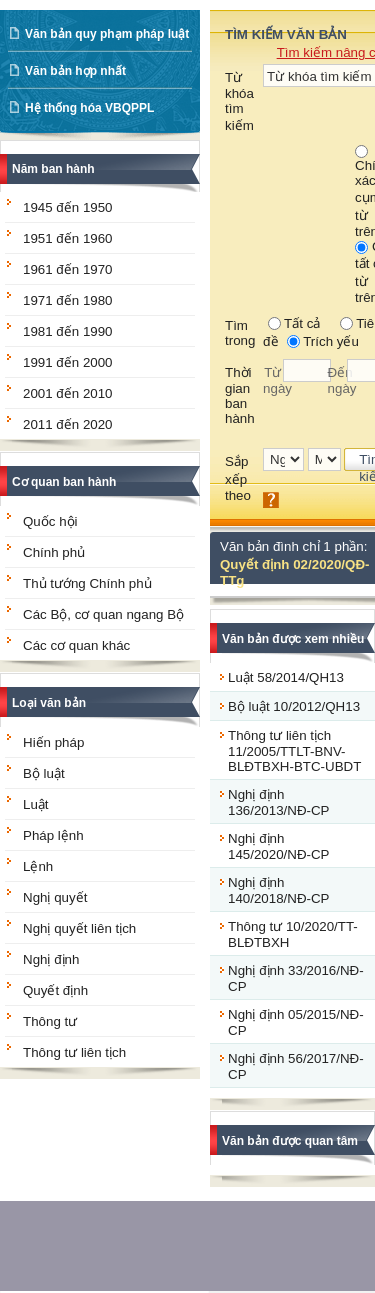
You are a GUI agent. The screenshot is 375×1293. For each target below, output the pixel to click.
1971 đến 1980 (68, 300)
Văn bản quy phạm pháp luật (107, 34)
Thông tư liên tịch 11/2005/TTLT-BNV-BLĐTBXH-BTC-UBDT (294, 751)
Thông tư (50, 1021)
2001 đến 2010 (68, 393)
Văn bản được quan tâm (290, 1141)
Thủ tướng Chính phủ (87, 583)
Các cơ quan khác (76, 645)
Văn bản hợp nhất (75, 71)
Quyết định (55, 990)
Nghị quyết (55, 897)
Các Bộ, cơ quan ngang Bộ (103, 614)
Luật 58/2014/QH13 (286, 677)
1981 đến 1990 (68, 331)
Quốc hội (50, 521)
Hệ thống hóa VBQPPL (89, 108)
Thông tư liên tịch (74, 1052)
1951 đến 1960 (68, 238)
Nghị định (51, 959)
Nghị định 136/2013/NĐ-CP (279, 802)
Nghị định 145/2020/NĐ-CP (279, 846)
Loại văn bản (49, 703)
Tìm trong (240, 333)
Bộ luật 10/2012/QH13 (294, 706)
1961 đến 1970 (68, 269)
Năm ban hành (53, 169)
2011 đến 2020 (68, 424)
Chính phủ (54, 552)
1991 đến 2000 (68, 362)
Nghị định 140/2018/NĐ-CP (279, 890)
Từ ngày (273, 380)
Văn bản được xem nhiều (293, 639)
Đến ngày (338, 380)
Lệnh (38, 866)
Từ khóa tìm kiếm (239, 101)
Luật (36, 804)
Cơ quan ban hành (64, 482)
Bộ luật (44, 773)
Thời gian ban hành (240, 395)
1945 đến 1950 (68, 207)
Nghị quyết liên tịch (79, 928)
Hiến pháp (53, 742)
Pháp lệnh (53, 835)
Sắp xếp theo (238, 478)
